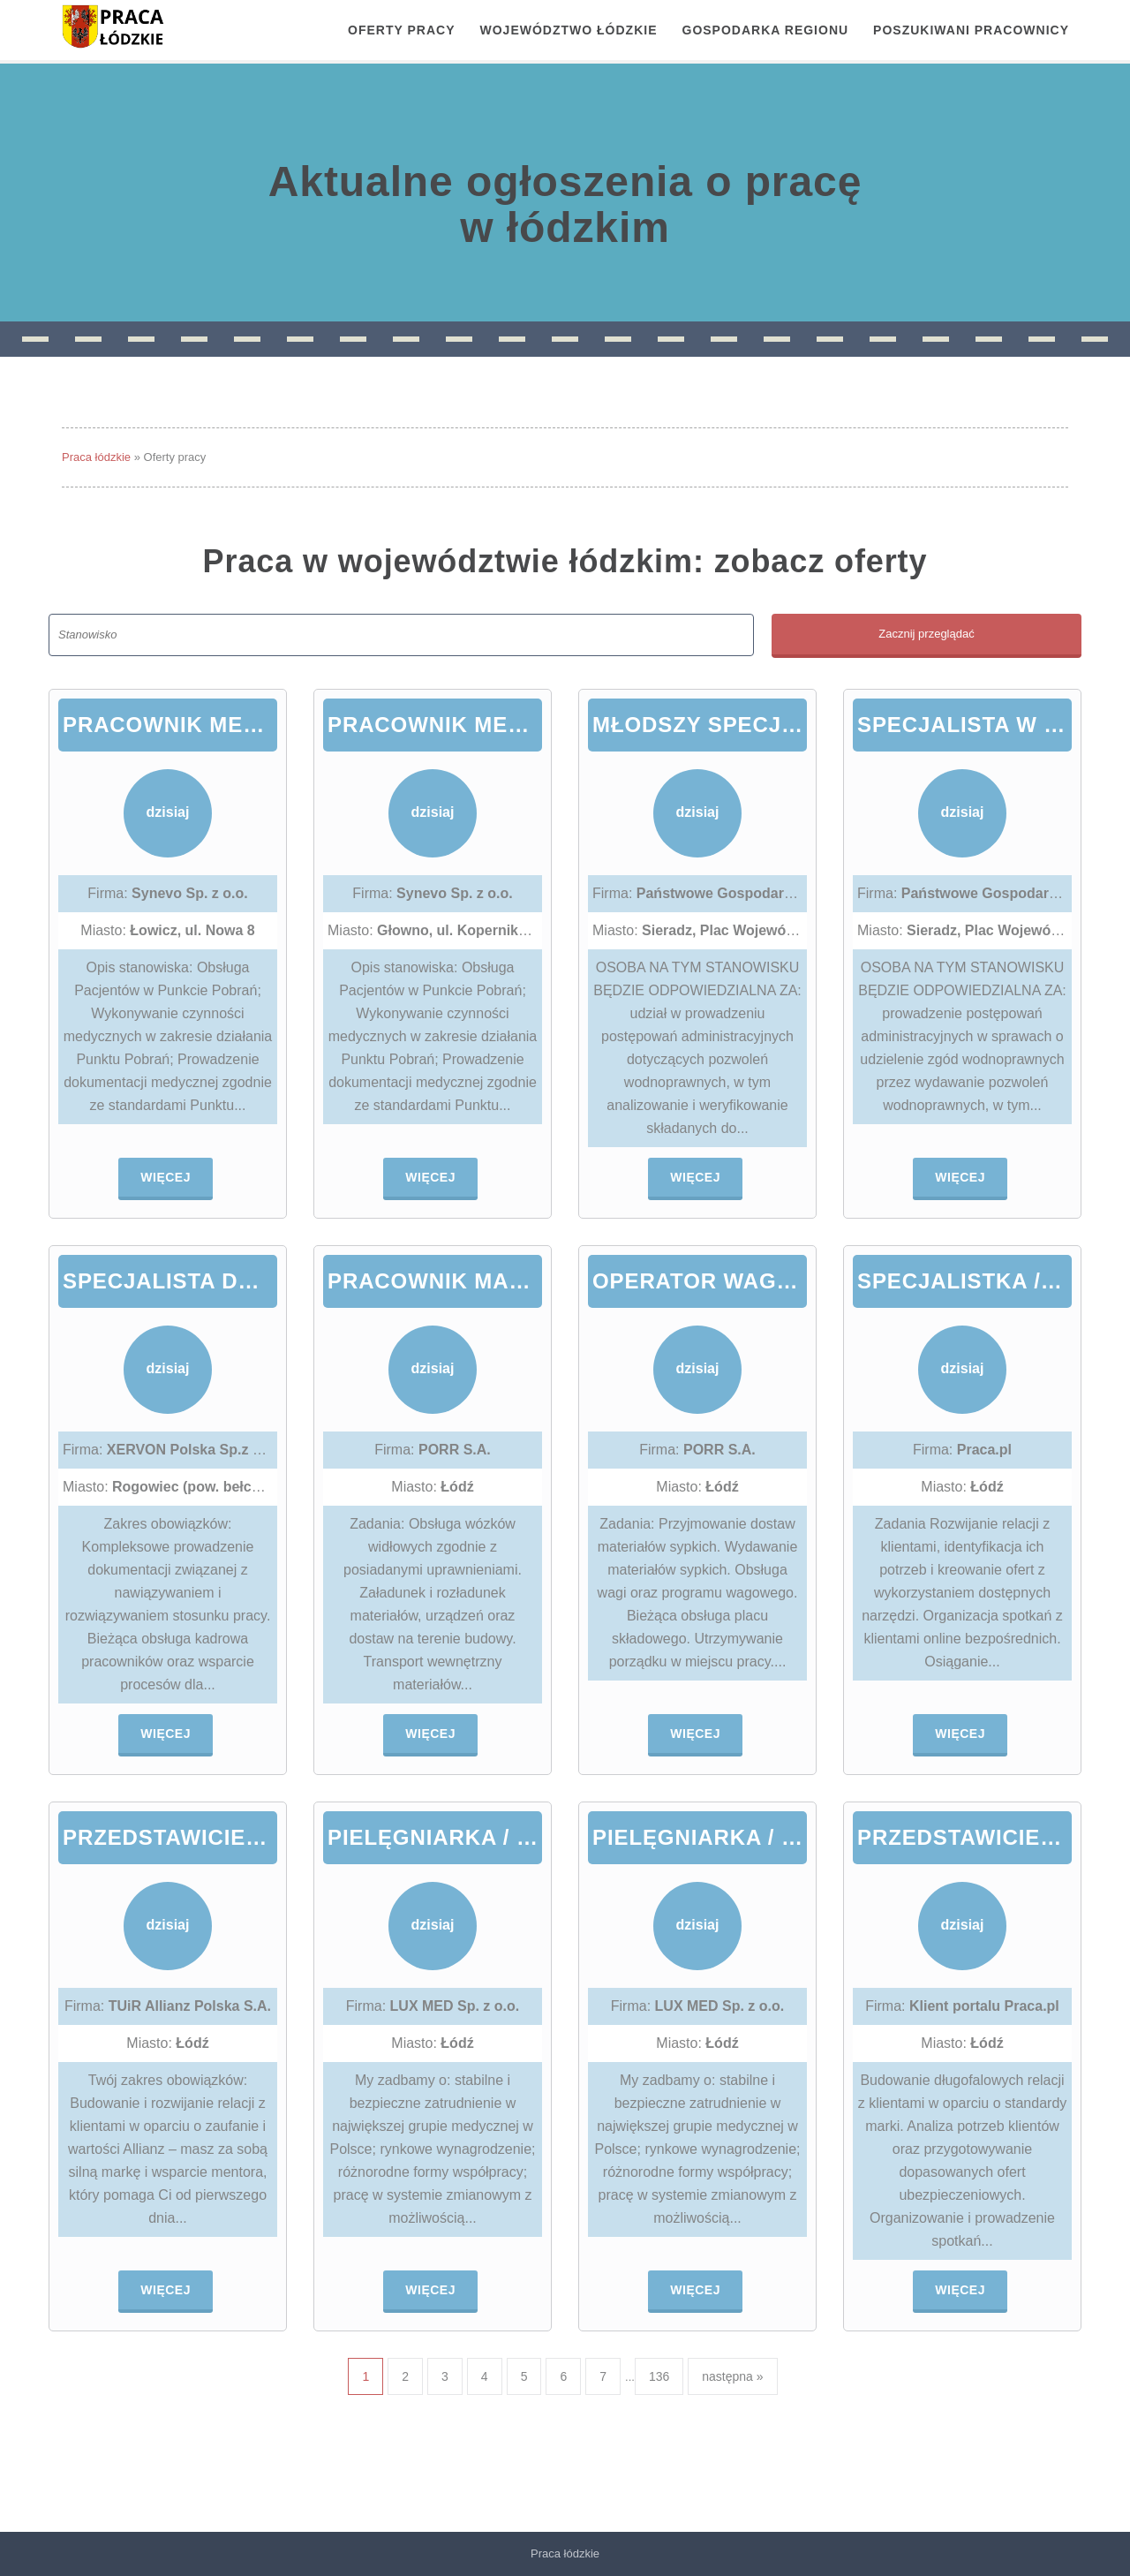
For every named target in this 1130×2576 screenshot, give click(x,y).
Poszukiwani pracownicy (971, 30)
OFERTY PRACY (401, 30)
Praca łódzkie (96, 457)
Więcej (165, 1177)
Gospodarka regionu (765, 30)
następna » (732, 2376)
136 (659, 2376)
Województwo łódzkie (569, 30)
